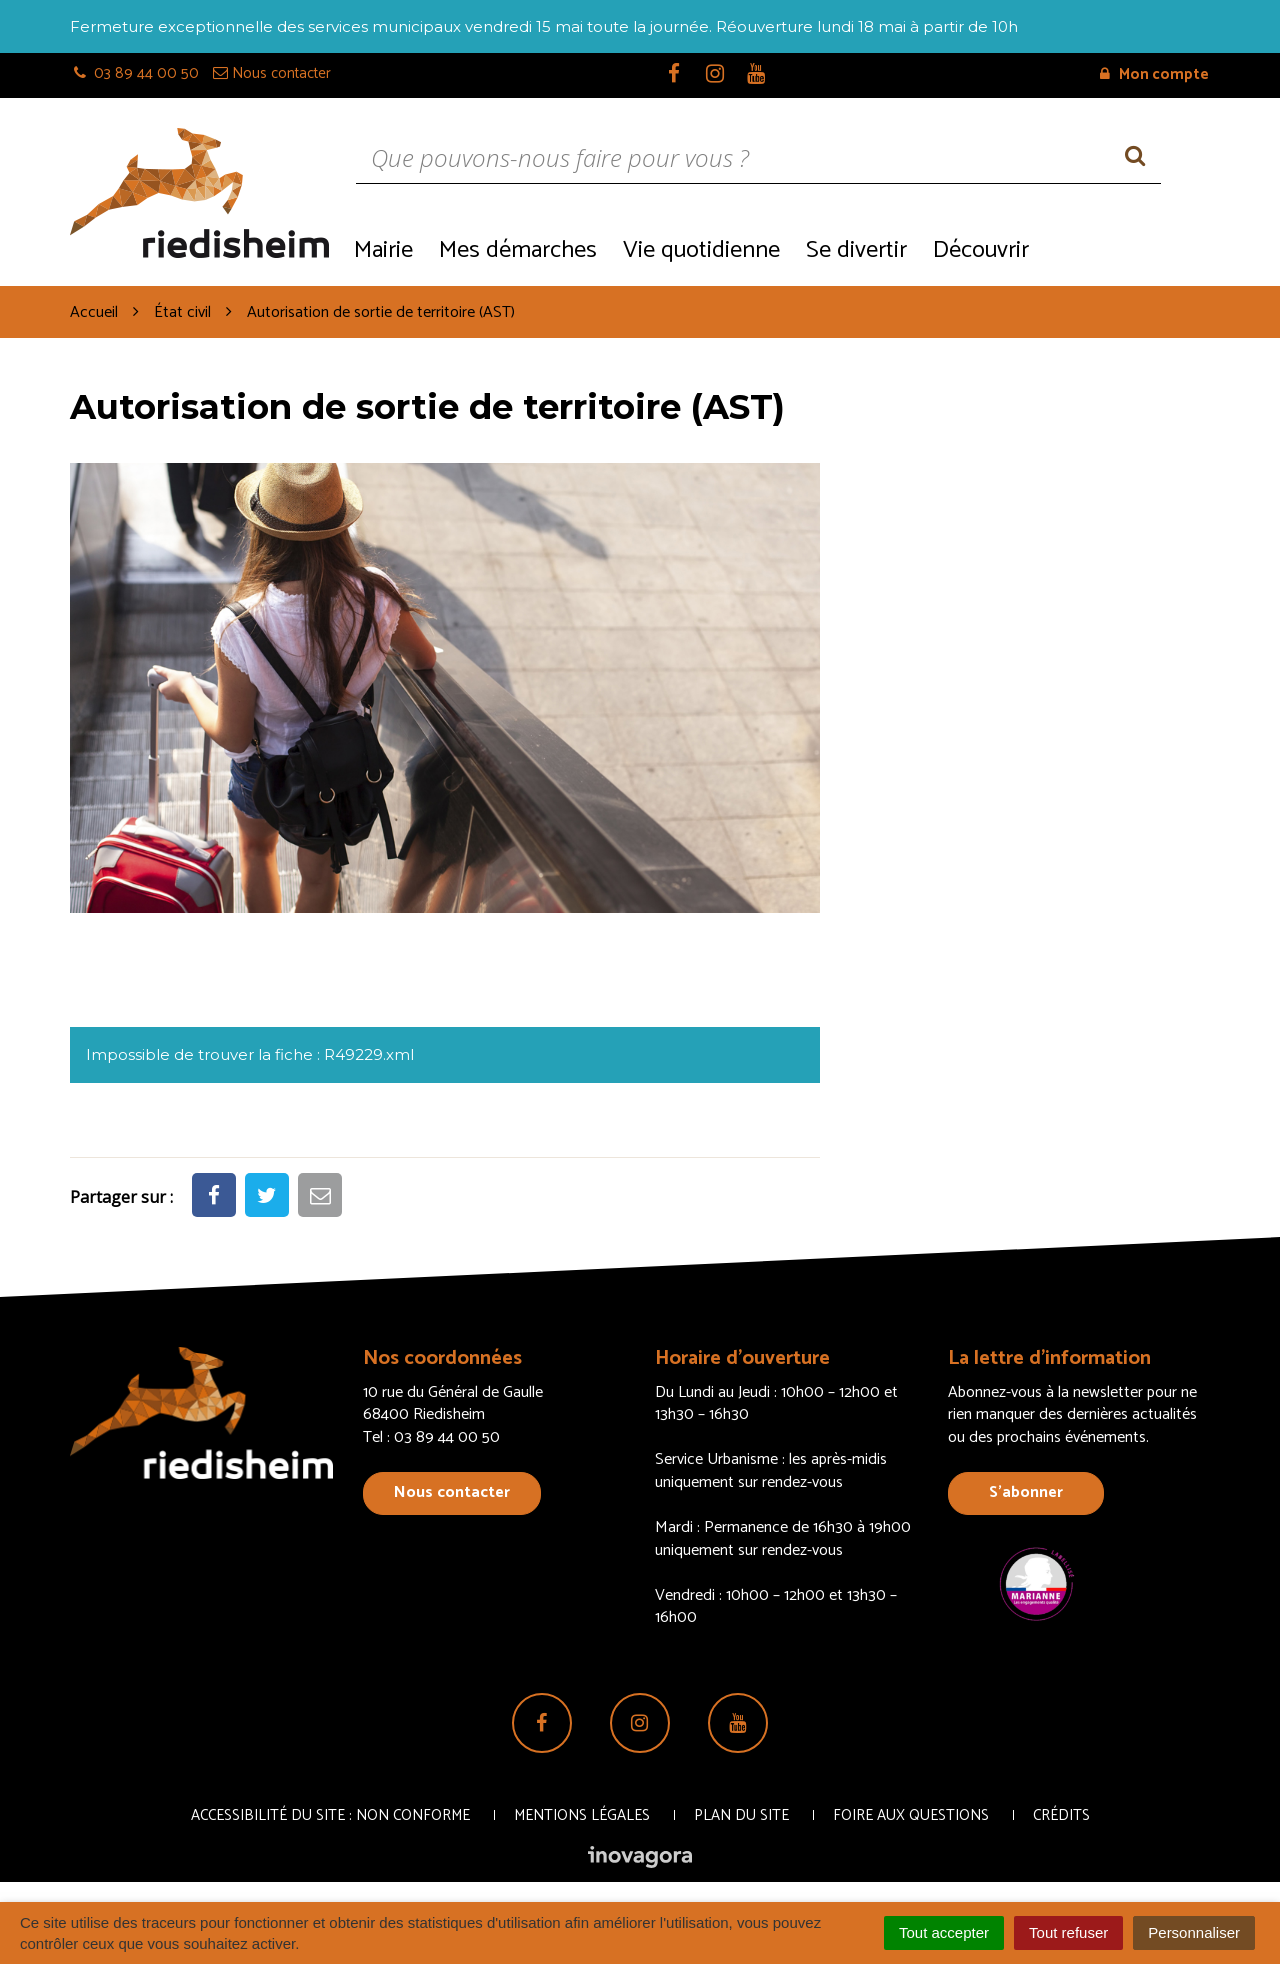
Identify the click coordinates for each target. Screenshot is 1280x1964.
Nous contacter (452, 1492)
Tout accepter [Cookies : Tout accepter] (944, 1932)
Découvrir (981, 250)
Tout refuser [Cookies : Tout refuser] (1068, 1932)
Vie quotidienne (701, 250)
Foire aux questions (911, 1815)
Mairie (383, 250)
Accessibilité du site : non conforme (330, 1815)
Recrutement (1125, 248)
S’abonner (1026, 1492)
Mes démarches (518, 250)
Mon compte (1154, 74)
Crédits (1061, 1815)
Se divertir (856, 250)
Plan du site (741, 1815)
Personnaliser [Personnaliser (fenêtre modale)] (1194, 1932)
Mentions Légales (582, 1815)
